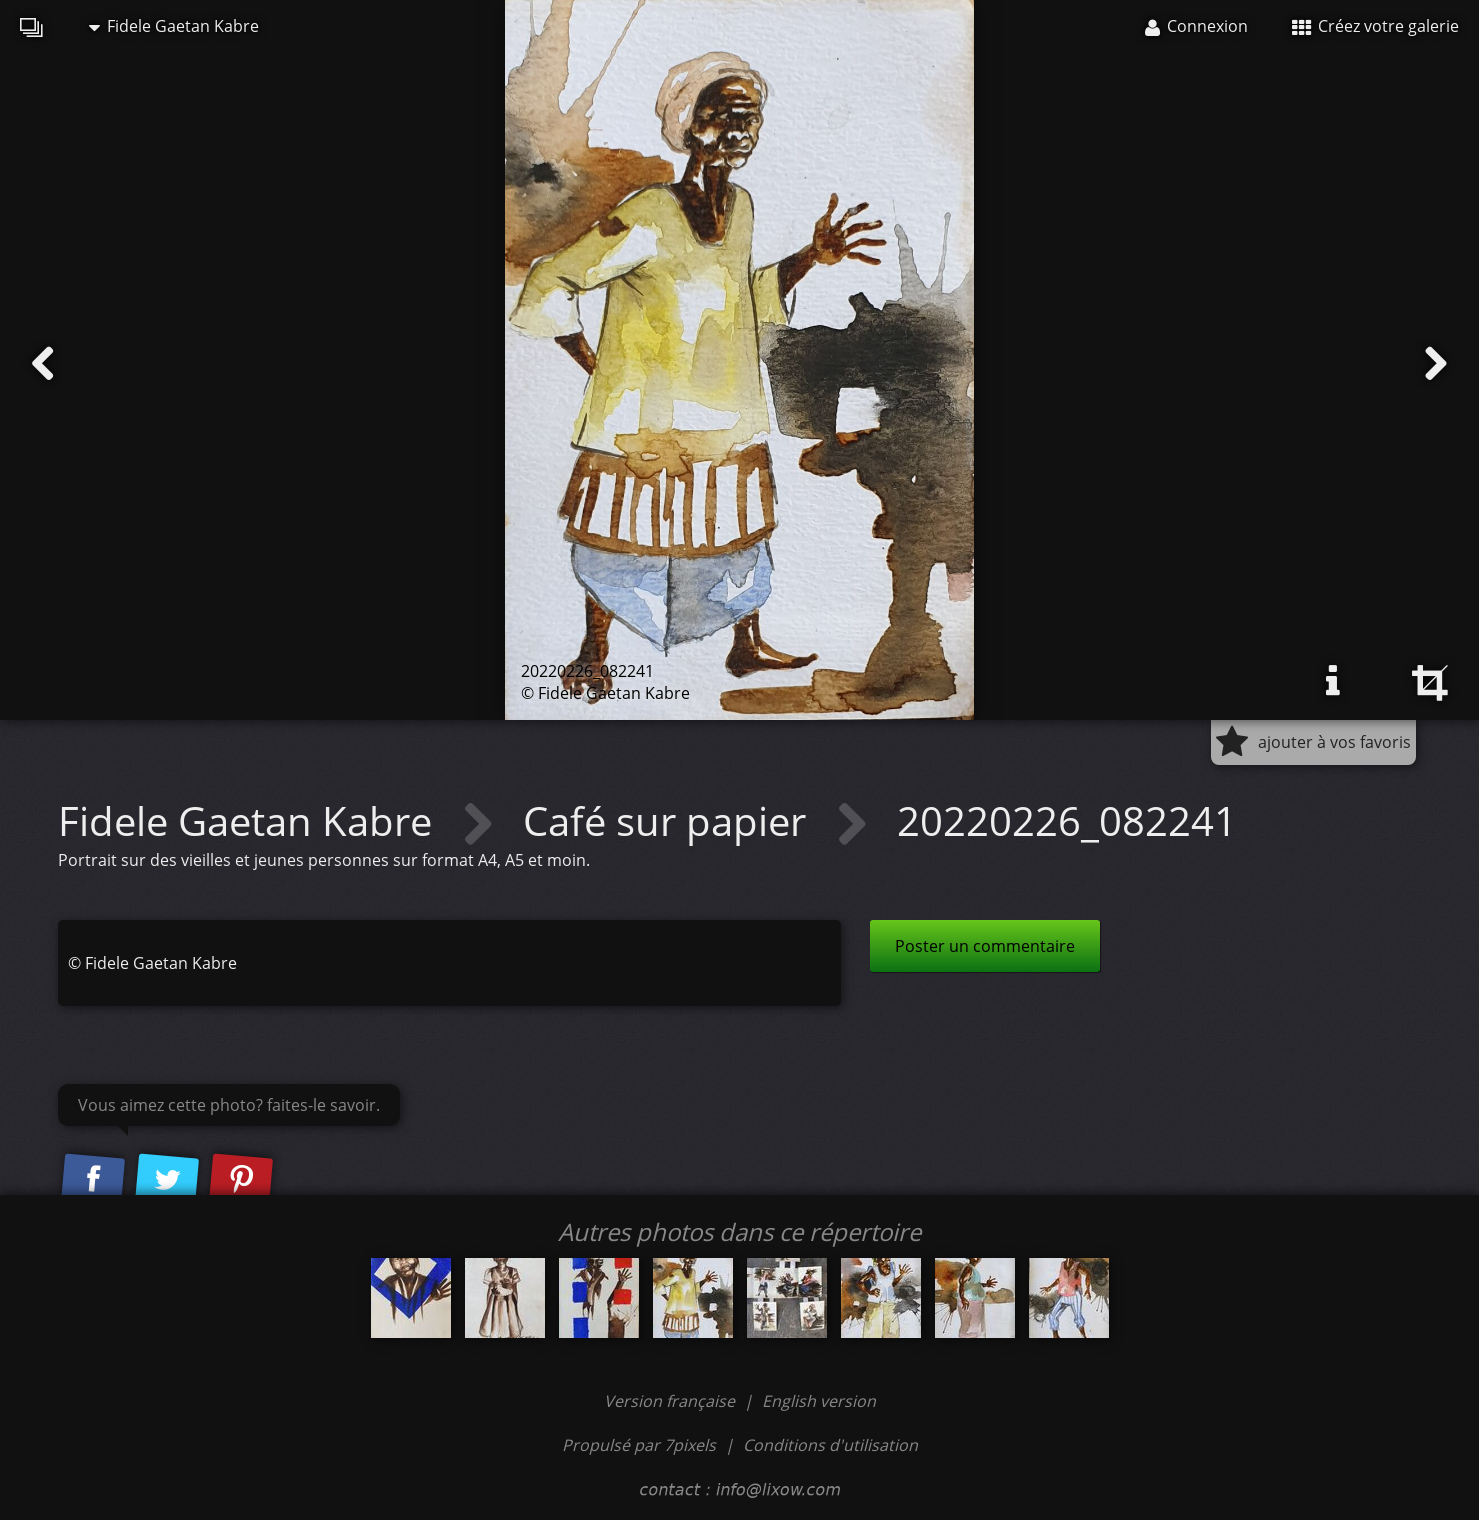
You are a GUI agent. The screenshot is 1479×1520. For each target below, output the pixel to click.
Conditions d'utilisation (830, 1445)
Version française (671, 1401)
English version (819, 1401)
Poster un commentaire (985, 946)
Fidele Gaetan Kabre (174, 26)
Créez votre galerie (1375, 26)
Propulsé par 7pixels (639, 1445)
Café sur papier (669, 820)
